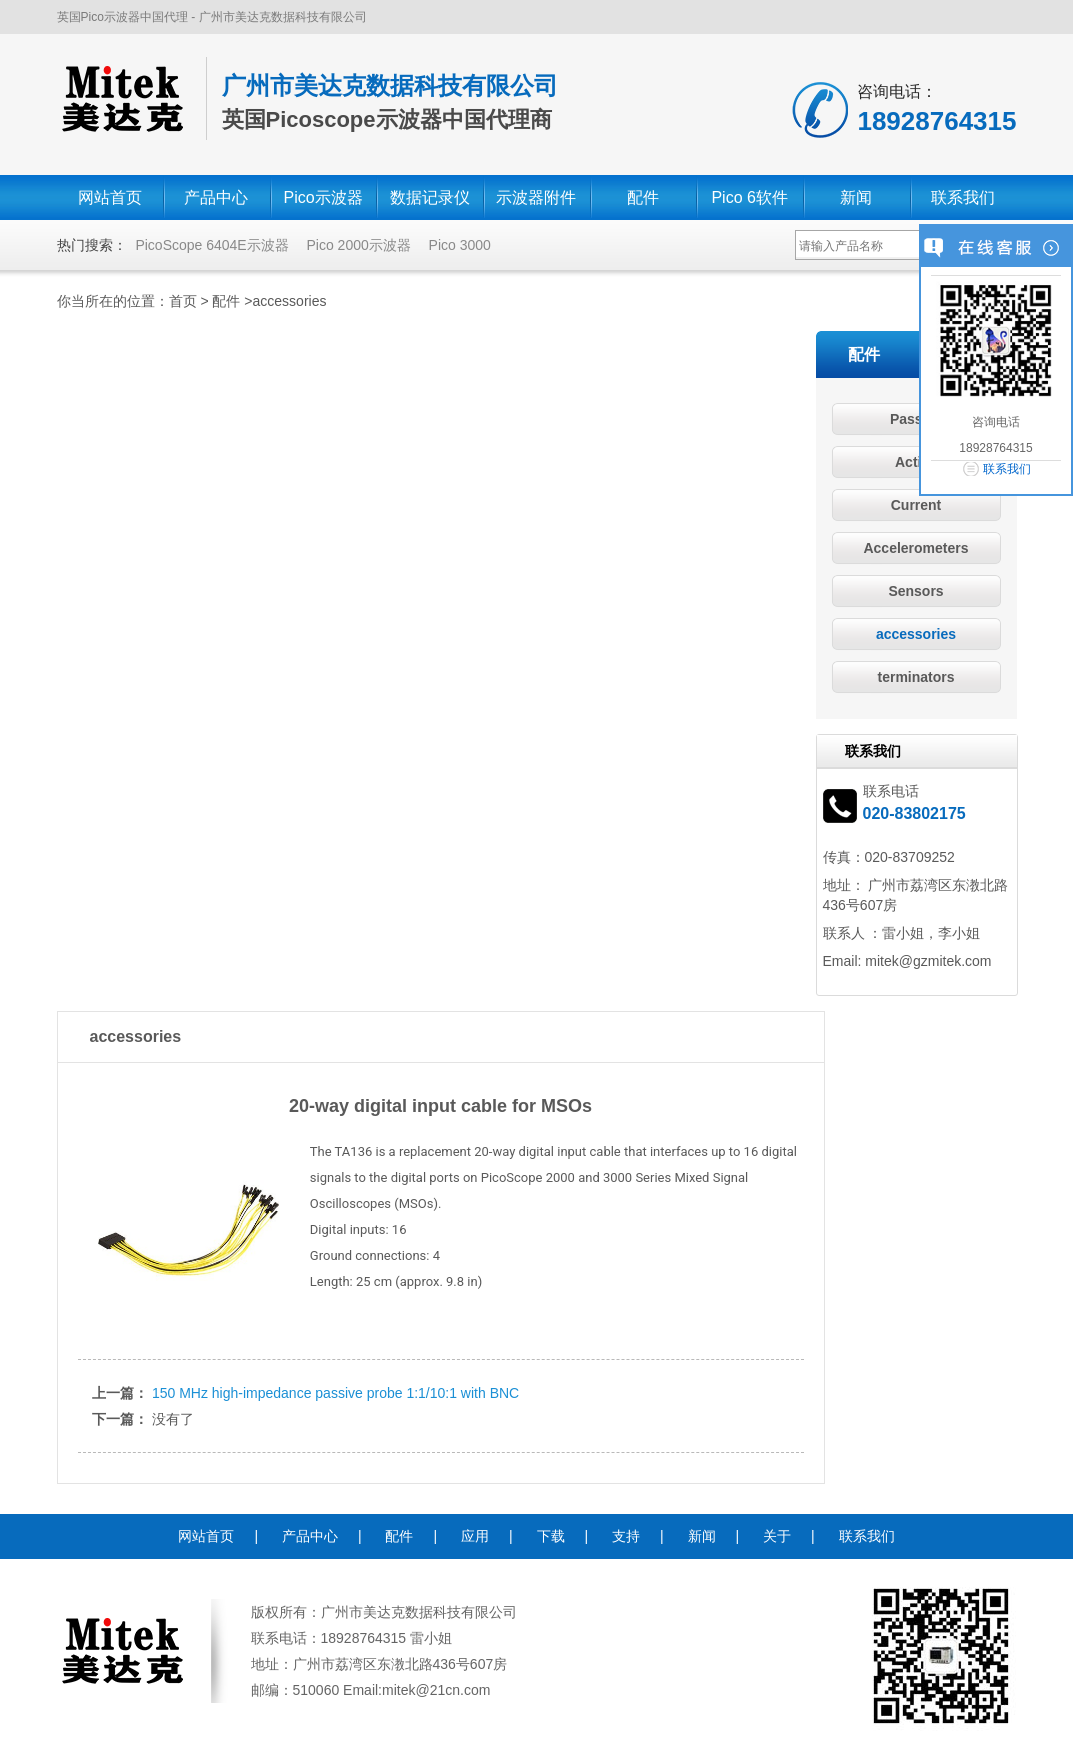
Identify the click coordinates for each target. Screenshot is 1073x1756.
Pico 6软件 (749, 197)
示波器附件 (536, 197)
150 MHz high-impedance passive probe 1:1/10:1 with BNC (335, 1393)
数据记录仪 (430, 197)
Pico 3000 (460, 245)
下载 (551, 1536)
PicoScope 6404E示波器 (211, 245)
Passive (916, 419)
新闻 (856, 197)
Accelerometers (915, 548)
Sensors (915, 591)
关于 (777, 1536)
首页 (183, 301)
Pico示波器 (323, 197)
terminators (915, 677)
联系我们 (963, 197)
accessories (290, 301)
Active (916, 462)
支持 (626, 1536)
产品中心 (216, 197)
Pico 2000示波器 (358, 245)
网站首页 (110, 197)
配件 (643, 197)
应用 (475, 1536)
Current (916, 505)
